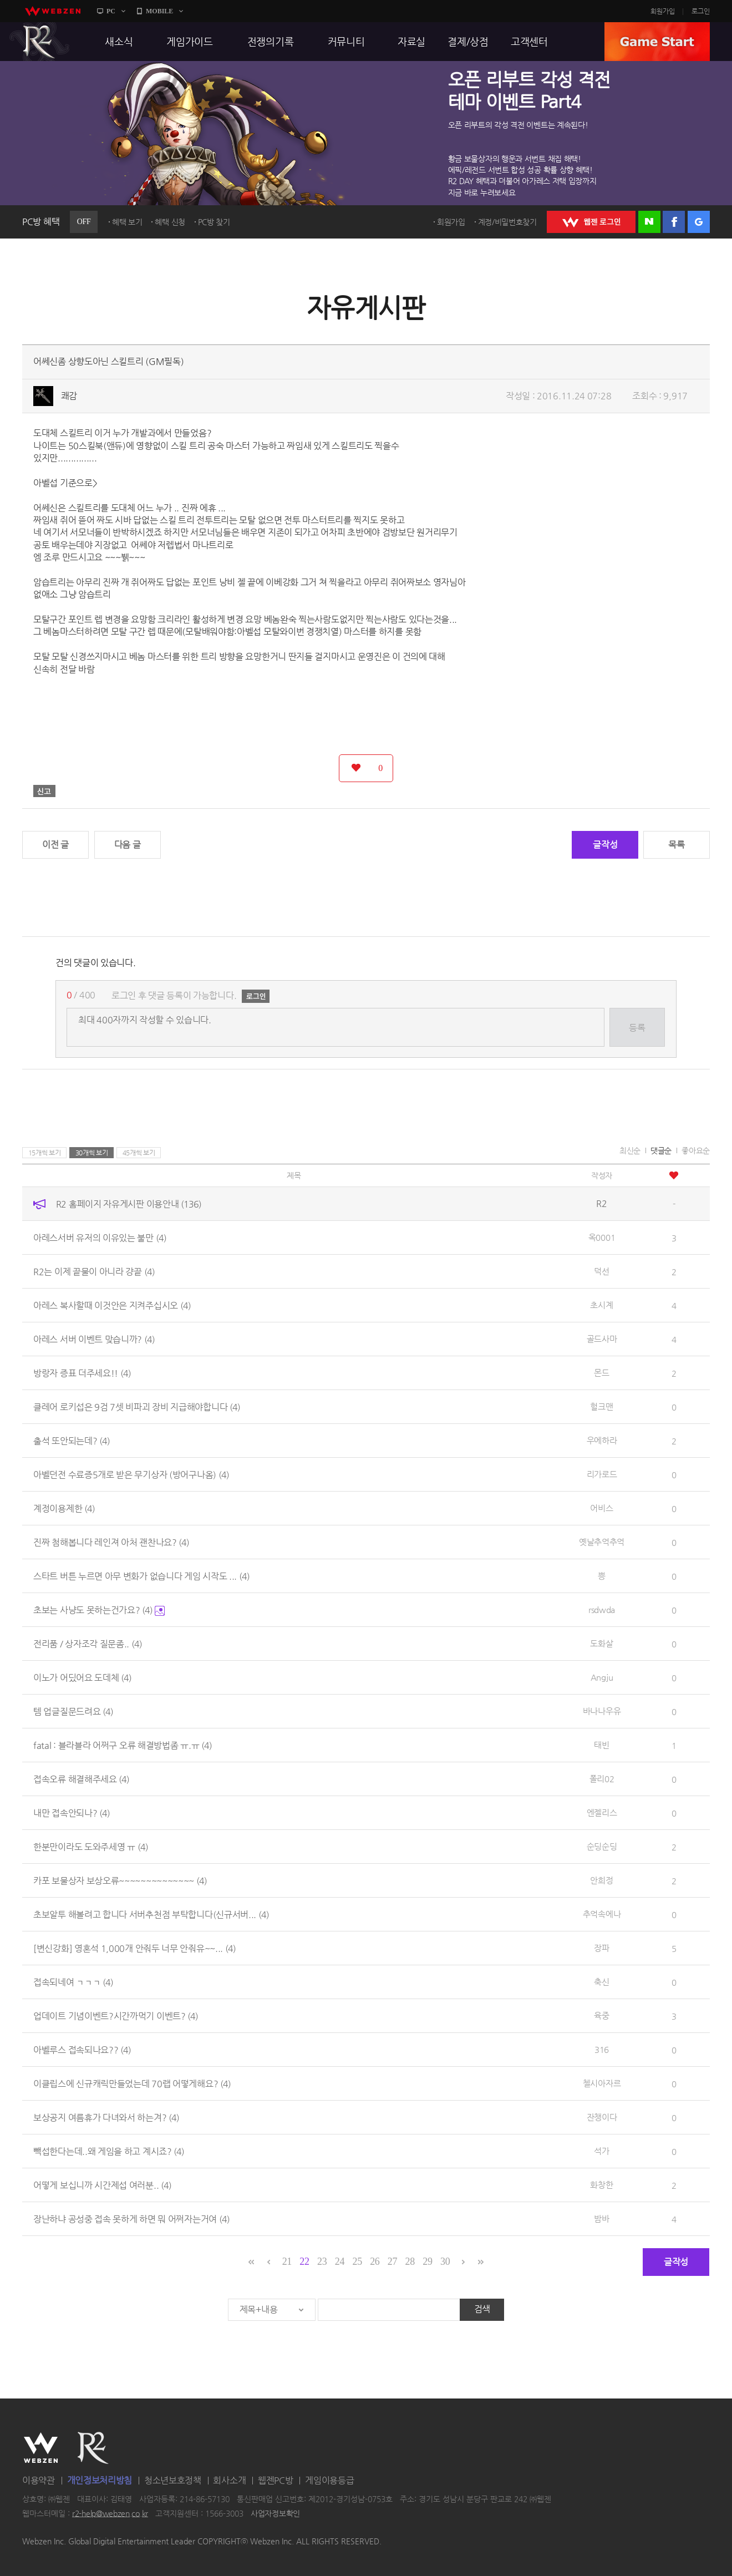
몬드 (601, 1372)
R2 (39, 41)
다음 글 (127, 844)
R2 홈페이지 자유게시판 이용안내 (128, 1204)
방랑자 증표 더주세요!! (82, 1373)
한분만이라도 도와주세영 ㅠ (90, 1847)
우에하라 (602, 1440)
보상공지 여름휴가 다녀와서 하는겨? (106, 2117)
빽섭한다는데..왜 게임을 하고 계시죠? (108, 2151)
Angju (602, 1677)
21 (287, 2261)
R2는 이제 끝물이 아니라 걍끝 (94, 1271)
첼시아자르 (602, 2083)
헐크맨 (601, 1406)
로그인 (701, 11)
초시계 (601, 1305)
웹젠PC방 (275, 2480)
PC (110, 11)
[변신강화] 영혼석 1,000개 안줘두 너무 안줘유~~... (134, 1948)
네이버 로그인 (649, 222)
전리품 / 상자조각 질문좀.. (87, 1644)
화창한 (601, 2184)
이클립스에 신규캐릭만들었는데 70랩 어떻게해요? (132, 2083)
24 (339, 2261)
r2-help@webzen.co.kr (110, 2513)
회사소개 (229, 2480)
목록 (676, 844)
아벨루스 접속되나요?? (82, 2050)
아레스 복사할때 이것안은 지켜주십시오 (112, 1305)
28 (410, 2261)
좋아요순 (696, 1150)
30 (445, 2261)
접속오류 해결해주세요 (81, 1779)
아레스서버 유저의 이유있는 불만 (99, 1238)
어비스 (601, 1508)
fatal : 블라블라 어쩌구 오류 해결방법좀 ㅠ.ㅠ (122, 1745)
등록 (637, 1027)
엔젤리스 (602, 1812)
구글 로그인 (699, 222)
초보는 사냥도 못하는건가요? (99, 1610)
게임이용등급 (329, 2480)
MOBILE (159, 11)
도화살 (601, 1643)
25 (357, 2261)
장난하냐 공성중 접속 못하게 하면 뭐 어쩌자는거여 (131, 2219)
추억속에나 (602, 1914)
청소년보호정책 (172, 2480)
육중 (601, 2015)
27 (392, 2261)
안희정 (601, 1880)
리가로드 (602, 1474)
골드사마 (602, 1338)
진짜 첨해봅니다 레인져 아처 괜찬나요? (111, 1542)
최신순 (629, 1150)
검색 (482, 2309)
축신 (601, 1981)
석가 (601, 2151)
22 (304, 2261)
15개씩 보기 (44, 1153)
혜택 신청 (170, 221)
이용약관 (38, 2480)
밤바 (601, 2218)
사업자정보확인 (275, 2513)
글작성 (605, 844)
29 (427, 2261)
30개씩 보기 (91, 1153)
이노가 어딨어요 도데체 (82, 1677)
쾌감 (69, 396)
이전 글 (55, 844)
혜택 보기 (127, 221)
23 (322, 2261)
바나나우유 (602, 1711)
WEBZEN (40, 2448)
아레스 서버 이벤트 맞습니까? (94, 1339)
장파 (601, 1948)
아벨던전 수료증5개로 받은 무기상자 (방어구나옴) (131, 1474)
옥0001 (602, 1237)
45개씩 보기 (139, 1153)
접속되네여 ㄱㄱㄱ (73, 1982)
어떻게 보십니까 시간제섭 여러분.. (102, 2185)
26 (374, 2261)
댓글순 (661, 1150)
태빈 (601, 1745)
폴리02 (601, 1778)
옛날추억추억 (601, 1541)
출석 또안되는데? (71, 1441)
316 (601, 2049)
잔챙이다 (602, 2117)
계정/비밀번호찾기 (507, 221)
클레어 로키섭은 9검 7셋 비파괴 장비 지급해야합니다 (136, 1407)
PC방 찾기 (214, 221)
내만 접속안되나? (71, 1813)
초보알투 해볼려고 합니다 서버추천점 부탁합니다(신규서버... (151, 1914)
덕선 (601, 1271)
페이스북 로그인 (674, 222)
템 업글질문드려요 (73, 1711)
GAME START (657, 41)
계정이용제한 (64, 1508)
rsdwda (601, 1609)
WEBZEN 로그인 (591, 222)
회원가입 (662, 11)
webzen (52, 11)
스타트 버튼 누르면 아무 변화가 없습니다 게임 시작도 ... (141, 1576)
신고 (44, 791)
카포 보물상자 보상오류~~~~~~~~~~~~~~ (120, 1880)
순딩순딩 (602, 1846)
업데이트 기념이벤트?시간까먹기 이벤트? (115, 2016)
